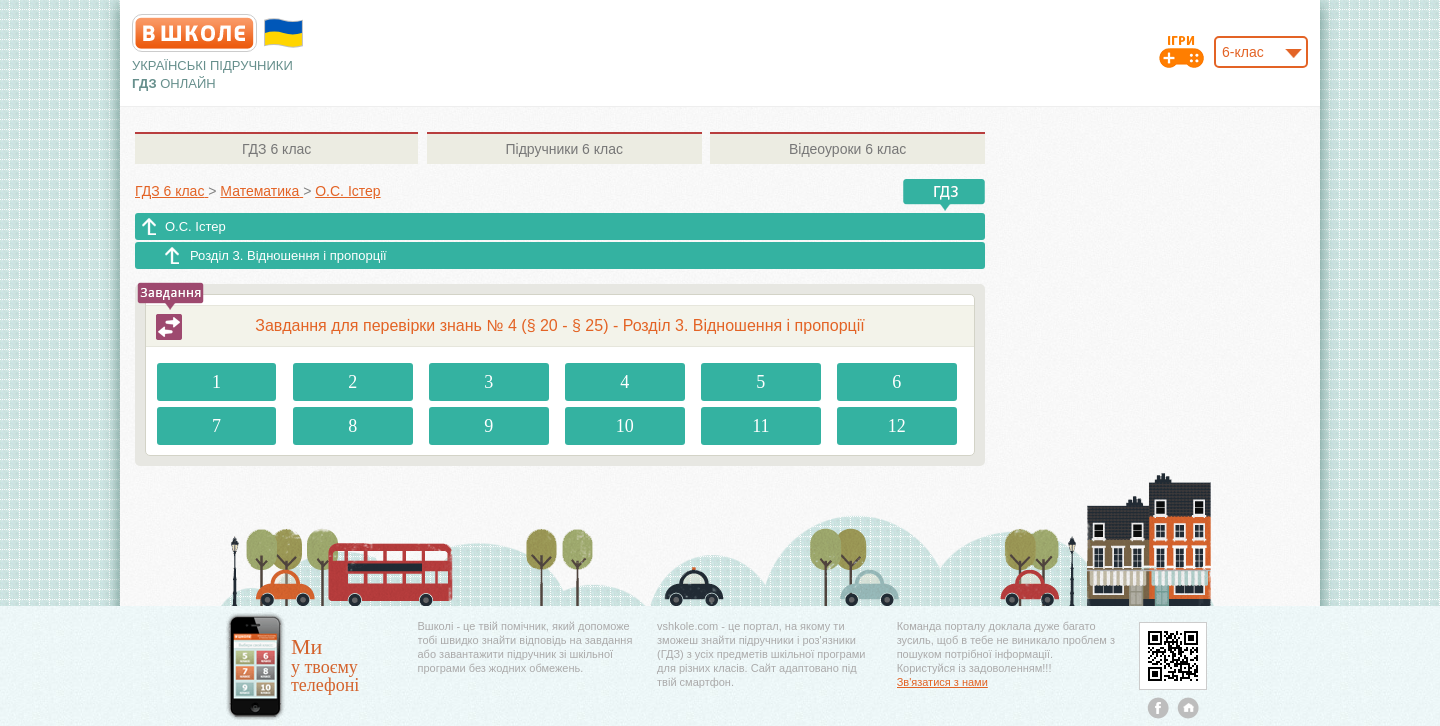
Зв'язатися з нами (942, 682)
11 (760, 426)
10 (625, 426)
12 (897, 426)
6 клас (276, 149)
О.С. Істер (195, 226)
